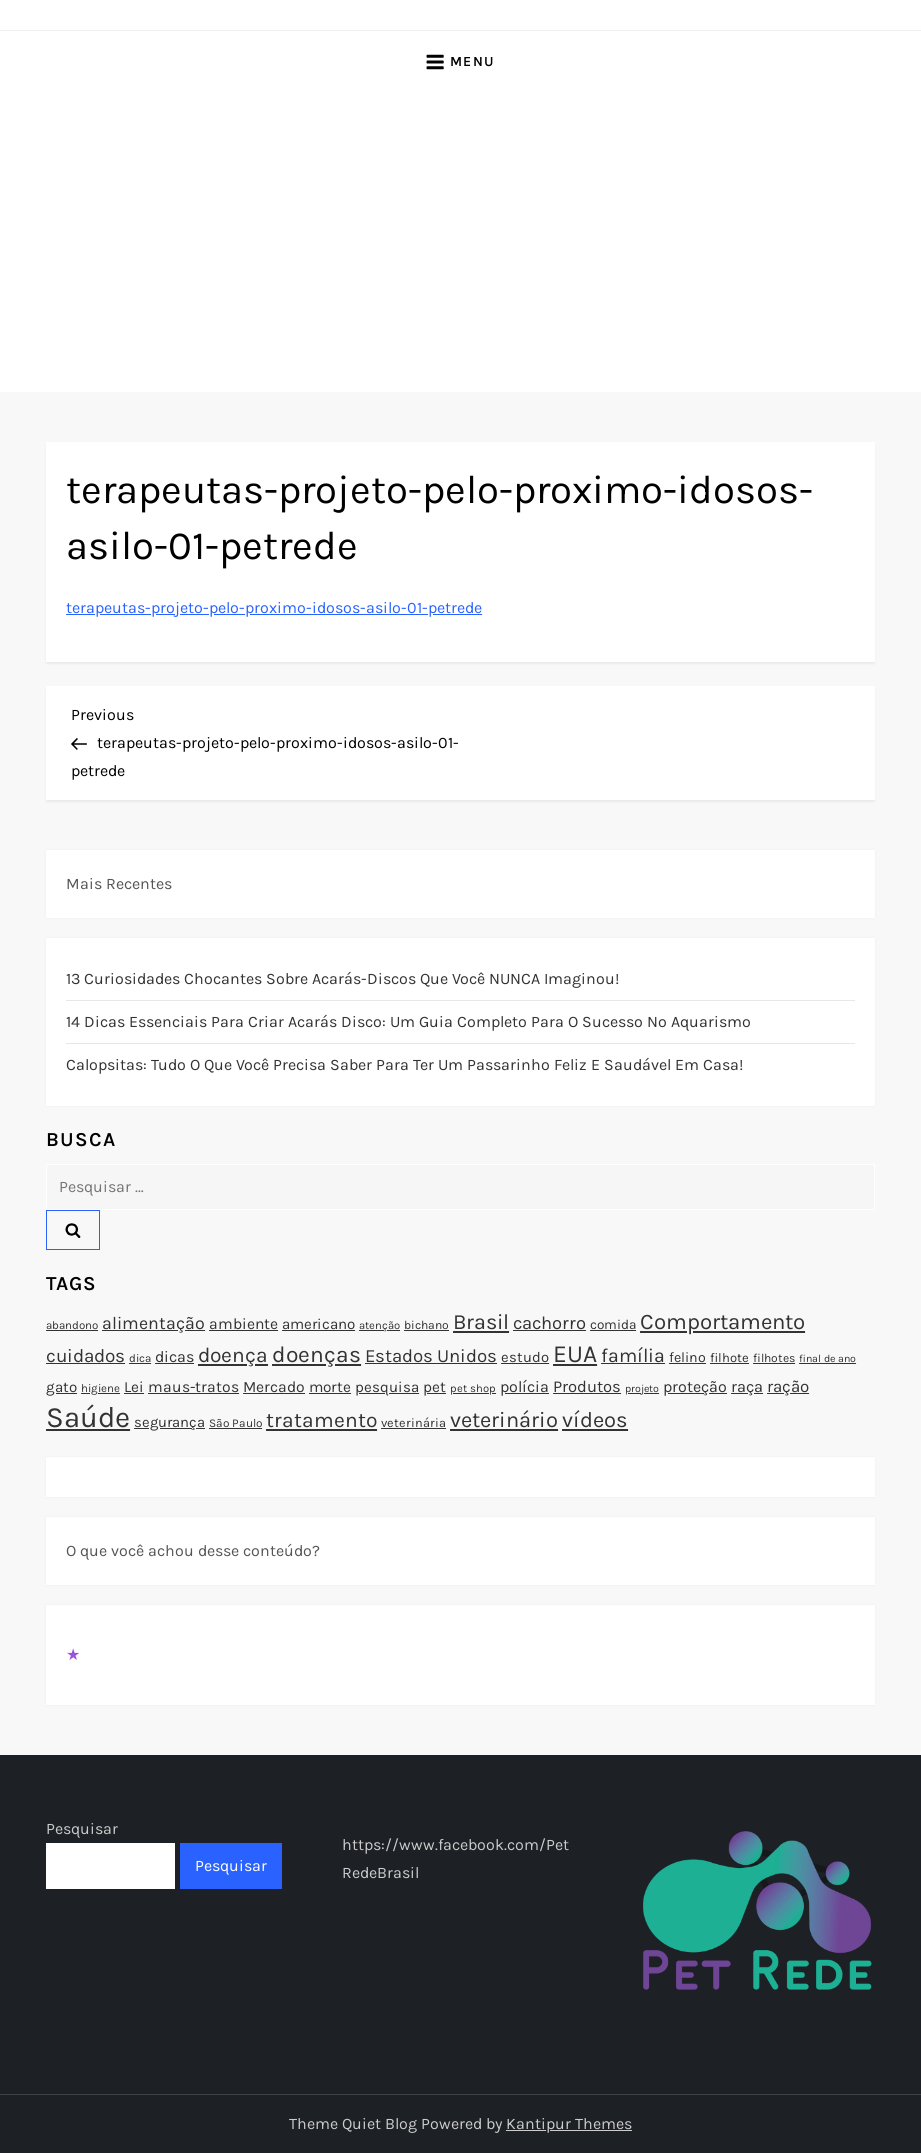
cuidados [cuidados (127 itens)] (85, 1356)
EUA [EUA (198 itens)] (575, 1353)
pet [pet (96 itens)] (434, 1387)
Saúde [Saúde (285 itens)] (88, 1417)
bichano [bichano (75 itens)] (426, 1325)
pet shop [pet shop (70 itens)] (473, 1388)
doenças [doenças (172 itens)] (316, 1354)
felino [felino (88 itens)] (687, 1357)
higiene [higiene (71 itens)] (100, 1388)
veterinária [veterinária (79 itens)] (413, 1422)
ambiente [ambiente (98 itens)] (243, 1324)
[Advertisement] (460, 242)
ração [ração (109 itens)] (788, 1386)
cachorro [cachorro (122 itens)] (549, 1323)
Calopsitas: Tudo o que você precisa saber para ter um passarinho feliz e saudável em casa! (404, 1064)
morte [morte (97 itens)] (330, 1387)
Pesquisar (82, 1828)
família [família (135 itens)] (633, 1355)
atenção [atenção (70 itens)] (379, 1325)
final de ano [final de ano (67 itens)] (827, 1358)
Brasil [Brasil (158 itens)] (481, 1321)
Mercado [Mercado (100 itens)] (274, 1387)
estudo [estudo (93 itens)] (525, 1357)
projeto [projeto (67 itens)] (642, 1388)
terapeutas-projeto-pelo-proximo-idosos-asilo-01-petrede (274, 607)
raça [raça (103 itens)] (747, 1386)
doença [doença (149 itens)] (233, 1355)
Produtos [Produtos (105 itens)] (587, 1386)
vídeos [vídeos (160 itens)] (595, 1420)
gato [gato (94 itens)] (61, 1387)
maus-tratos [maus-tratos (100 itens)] (193, 1387)
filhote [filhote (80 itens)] (729, 1357)
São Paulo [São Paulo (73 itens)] (235, 1423)
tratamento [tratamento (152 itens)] (321, 1420)
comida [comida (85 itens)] (613, 1324)
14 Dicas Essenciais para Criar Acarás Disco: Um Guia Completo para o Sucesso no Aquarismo (408, 1021)
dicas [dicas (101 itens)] (174, 1356)
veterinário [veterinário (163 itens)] (504, 1420)
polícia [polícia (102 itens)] (524, 1386)
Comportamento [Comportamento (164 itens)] (722, 1322)
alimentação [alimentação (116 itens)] (153, 1323)
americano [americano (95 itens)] (318, 1324)
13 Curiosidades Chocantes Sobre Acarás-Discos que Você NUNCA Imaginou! (342, 978)
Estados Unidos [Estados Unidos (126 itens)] (431, 1356)
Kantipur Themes (569, 2123)
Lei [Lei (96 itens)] (134, 1387)
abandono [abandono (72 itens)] (72, 1325)
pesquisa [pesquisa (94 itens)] (387, 1387)
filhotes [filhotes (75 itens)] (774, 1358)
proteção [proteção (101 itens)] (695, 1386)
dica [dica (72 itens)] (140, 1358)
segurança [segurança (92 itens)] (169, 1422)
